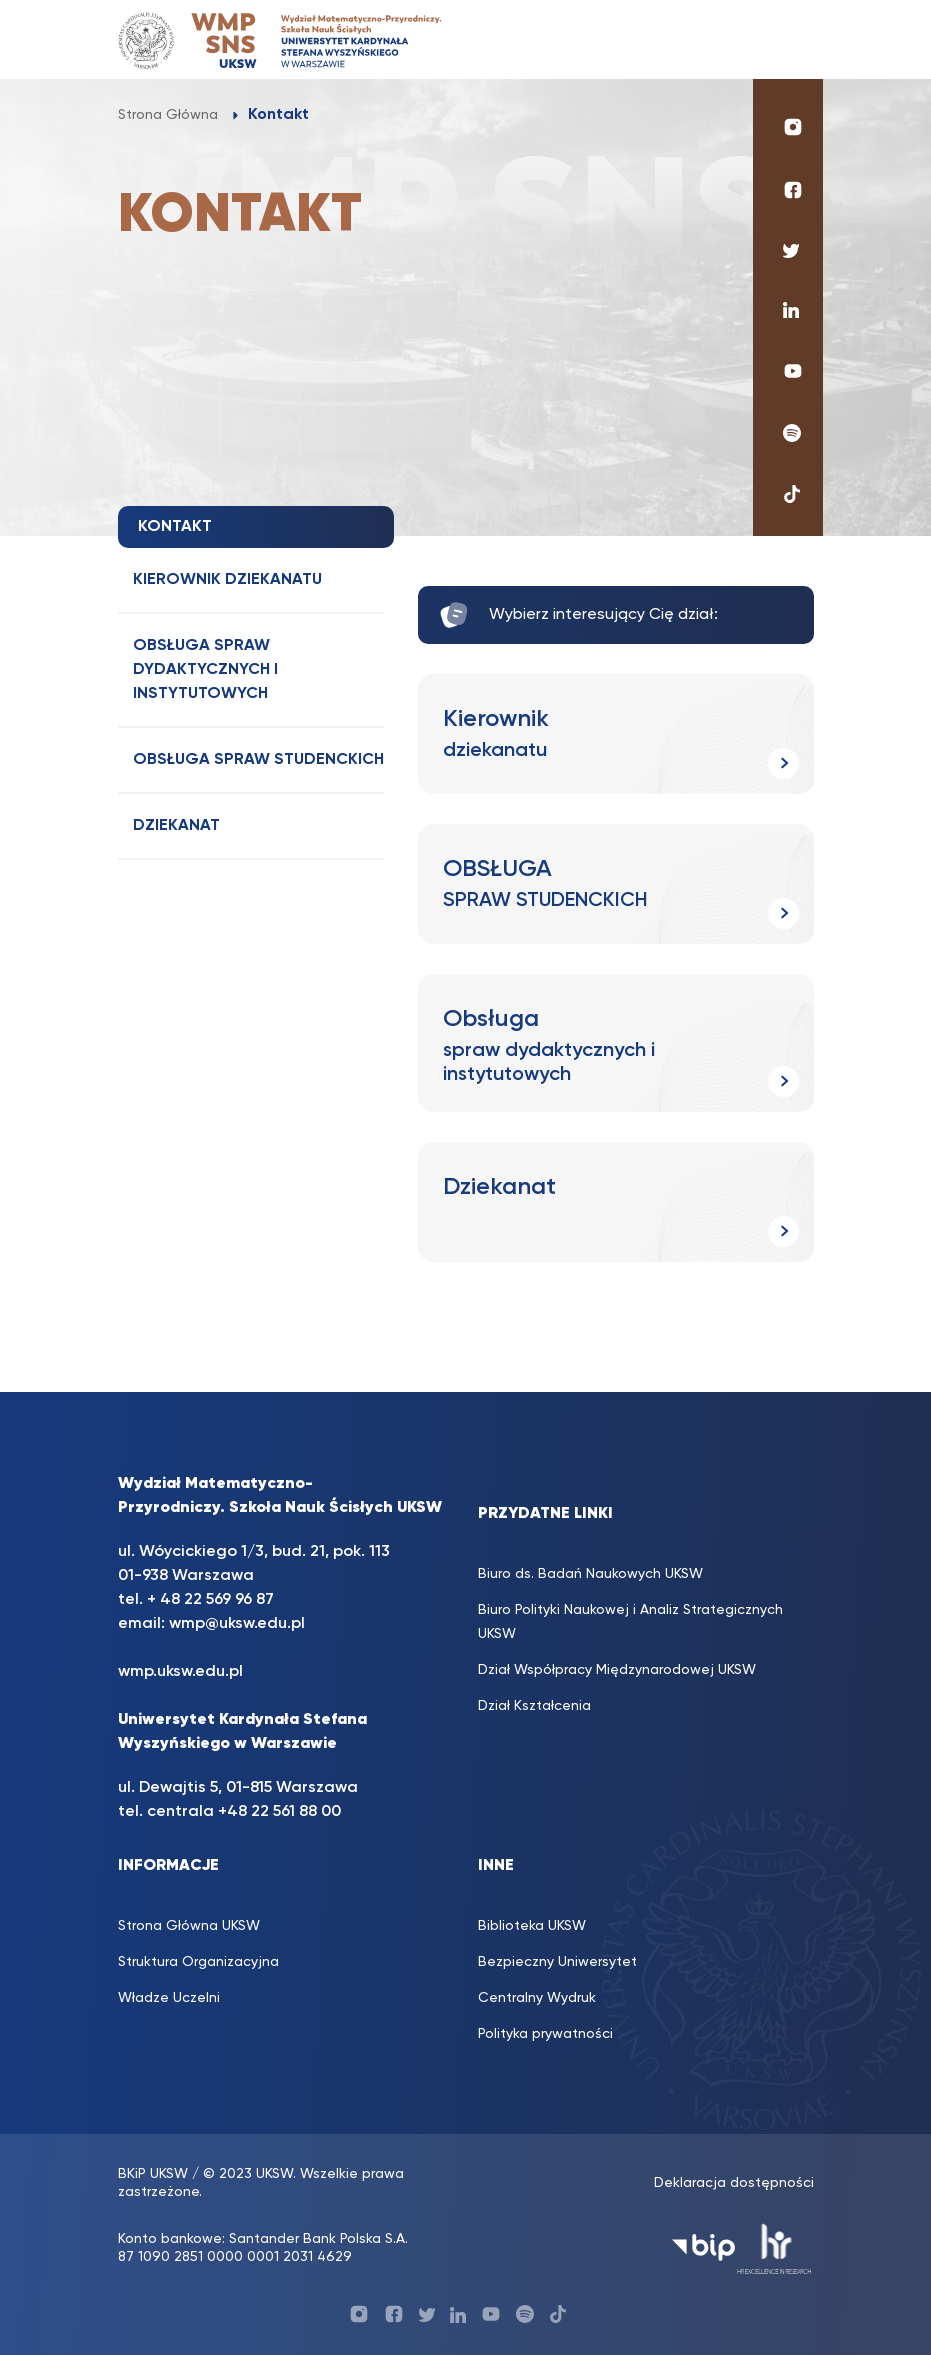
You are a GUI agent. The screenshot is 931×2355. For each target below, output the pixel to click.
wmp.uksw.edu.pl (180, 1672)
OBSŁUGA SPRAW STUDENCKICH (258, 760)
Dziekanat (176, 826)
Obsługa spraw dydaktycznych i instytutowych (205, 670)
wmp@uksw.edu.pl (237, 1624)
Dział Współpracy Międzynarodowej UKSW (617, 1670)
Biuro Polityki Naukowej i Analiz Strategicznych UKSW (630, 1622)
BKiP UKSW (153, 2174)
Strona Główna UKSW (189, 1926)
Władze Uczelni (169, 1998)
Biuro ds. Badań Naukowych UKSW (590, 1574)
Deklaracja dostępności (734, 2183)
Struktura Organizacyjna (198, 1962)
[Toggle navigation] (788, 39)
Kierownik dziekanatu (227, 580)
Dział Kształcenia (534, 1706)
